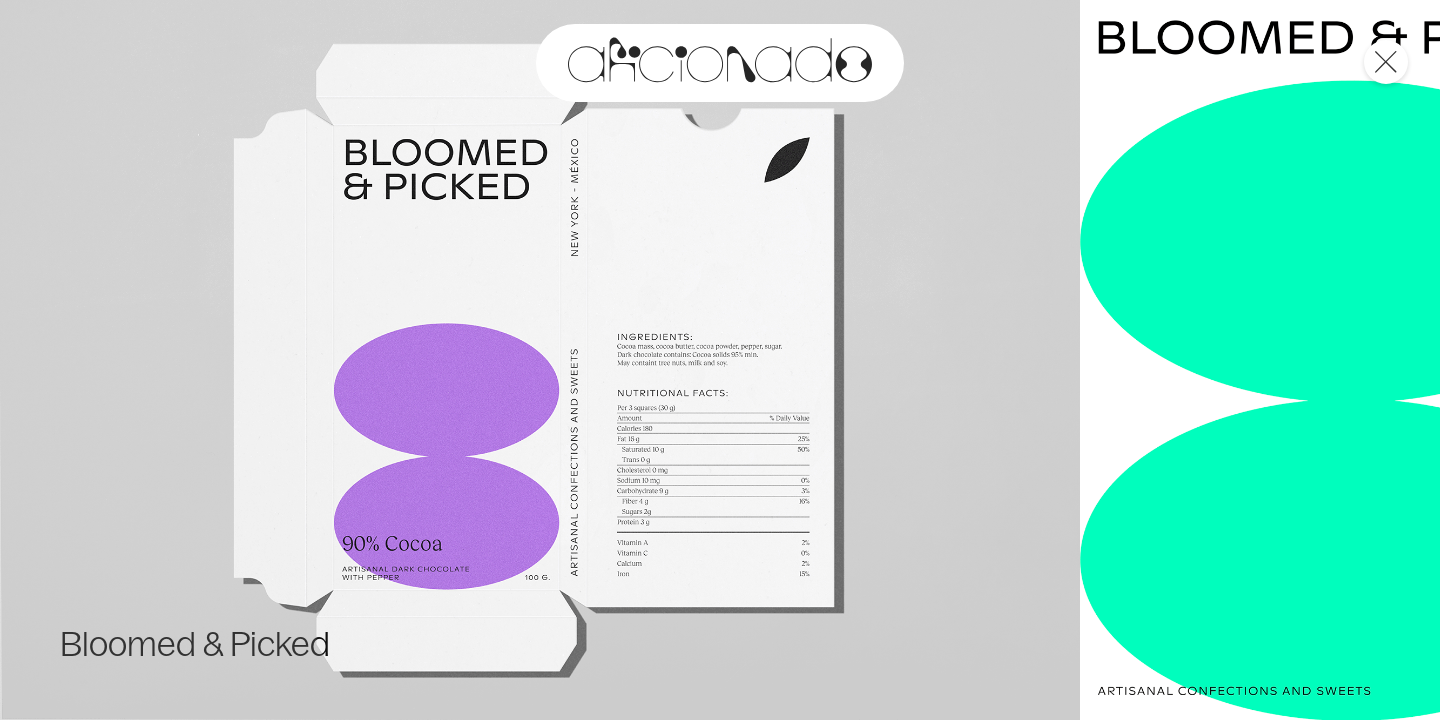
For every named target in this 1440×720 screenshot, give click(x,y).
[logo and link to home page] (720, 63)
